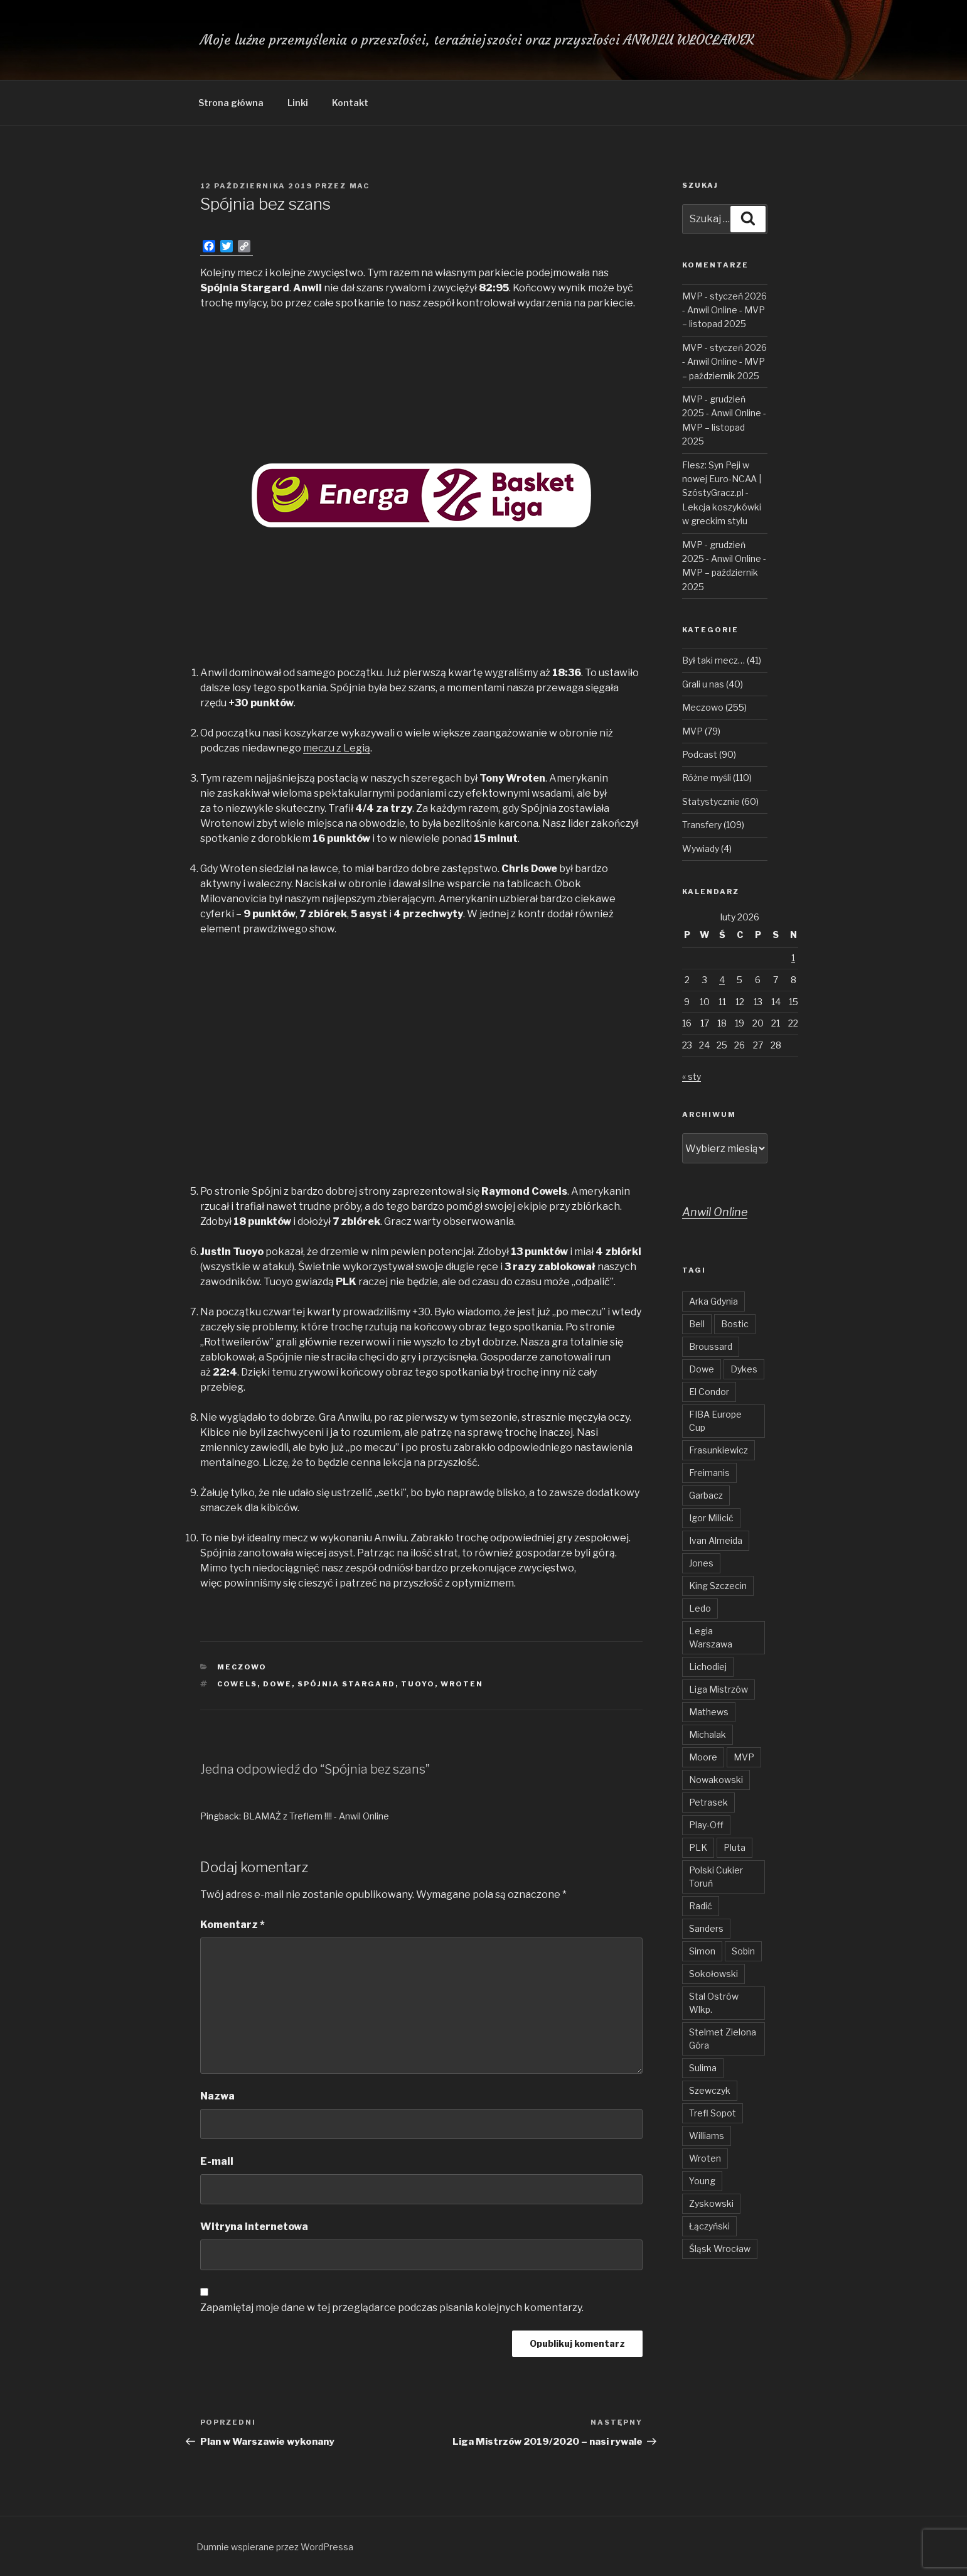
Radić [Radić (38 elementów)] (700, 1905)
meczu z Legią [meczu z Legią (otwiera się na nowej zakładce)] (336, 748)
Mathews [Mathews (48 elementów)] (709, 1711)
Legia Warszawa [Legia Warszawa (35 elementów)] (710, 1637)
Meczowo (242, 1667)
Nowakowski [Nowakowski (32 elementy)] (716, 1779)
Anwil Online (714, 1212)
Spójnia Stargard (346, 1683)
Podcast (699, 754)
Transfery (702, 824)
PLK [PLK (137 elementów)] (698, 1847)
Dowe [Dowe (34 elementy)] (701, 1369)
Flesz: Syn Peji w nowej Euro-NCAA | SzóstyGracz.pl (721, 479)
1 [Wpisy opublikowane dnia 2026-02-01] (793, 957)
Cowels (237, 1683)
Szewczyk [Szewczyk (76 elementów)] (709, 2090)
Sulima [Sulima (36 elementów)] (703, 2067)
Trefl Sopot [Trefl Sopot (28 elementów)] (712, 2113)
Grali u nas (703, 684)
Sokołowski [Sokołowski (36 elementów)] (713, 1973)
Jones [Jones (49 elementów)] (701, 1563)
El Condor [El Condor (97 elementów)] (709, 1391)
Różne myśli (706, 777)
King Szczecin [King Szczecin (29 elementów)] (718, 1585)
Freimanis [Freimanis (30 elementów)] (709, 1472)
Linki (297, 102)
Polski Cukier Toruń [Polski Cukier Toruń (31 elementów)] (716, 1877)
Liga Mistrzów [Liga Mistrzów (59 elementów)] (718, 1689)
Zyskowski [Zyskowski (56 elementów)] (711, 2203)
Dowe (277, 1683)
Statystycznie (711, 801)
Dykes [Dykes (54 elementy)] (743, 1369)
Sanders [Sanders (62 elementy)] (706, 1928)
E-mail (216, 2161)
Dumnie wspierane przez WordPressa (274, 2546)
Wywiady (700, 848)
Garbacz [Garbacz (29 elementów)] (706, 1495)
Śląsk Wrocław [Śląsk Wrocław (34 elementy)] (720, 2248)
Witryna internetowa (254, 2227)
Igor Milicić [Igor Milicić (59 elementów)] (711, 1517)
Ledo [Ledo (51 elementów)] (700, 1608)
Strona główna (231, 102)
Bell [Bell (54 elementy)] (697, 1323)
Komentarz (232, 1925)
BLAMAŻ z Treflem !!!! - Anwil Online (316, 1816)
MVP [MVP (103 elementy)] (744, 1757)
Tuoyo (418, 1683)
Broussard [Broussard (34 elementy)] (710, 1346)
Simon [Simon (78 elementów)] (702, 1951)
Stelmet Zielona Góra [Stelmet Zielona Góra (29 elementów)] (722, 2039)
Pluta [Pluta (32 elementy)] (734, 1847)
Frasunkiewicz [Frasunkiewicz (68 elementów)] (718, 1450)
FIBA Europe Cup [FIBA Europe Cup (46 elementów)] (715, 1421)
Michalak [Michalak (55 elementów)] (707, 1734)
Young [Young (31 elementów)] (702, 2180)
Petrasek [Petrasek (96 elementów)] (708, 1802)
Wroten (462, 1683)
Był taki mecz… (713, 660)
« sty (691, 1076)
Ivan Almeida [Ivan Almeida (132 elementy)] (715, 1540)
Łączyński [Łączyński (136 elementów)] (709, 2226)
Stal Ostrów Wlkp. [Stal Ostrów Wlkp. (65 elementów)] (714, 2003)
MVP (692, 731)
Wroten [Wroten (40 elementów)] (705, 2158)
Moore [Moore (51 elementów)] (703, 1757)
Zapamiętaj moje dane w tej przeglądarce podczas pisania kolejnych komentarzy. (392, 2308)
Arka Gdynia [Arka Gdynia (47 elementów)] (713, 1301)
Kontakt (350, 102)
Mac (360, 185)
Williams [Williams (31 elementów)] (706, 2135)
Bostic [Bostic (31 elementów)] (735, 1323)
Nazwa (217, 2096)
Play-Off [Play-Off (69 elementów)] (706, 1824)
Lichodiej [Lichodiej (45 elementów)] (708, 1666)
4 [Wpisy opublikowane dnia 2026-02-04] (722, 979)
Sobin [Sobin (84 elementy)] (743, 1951)
